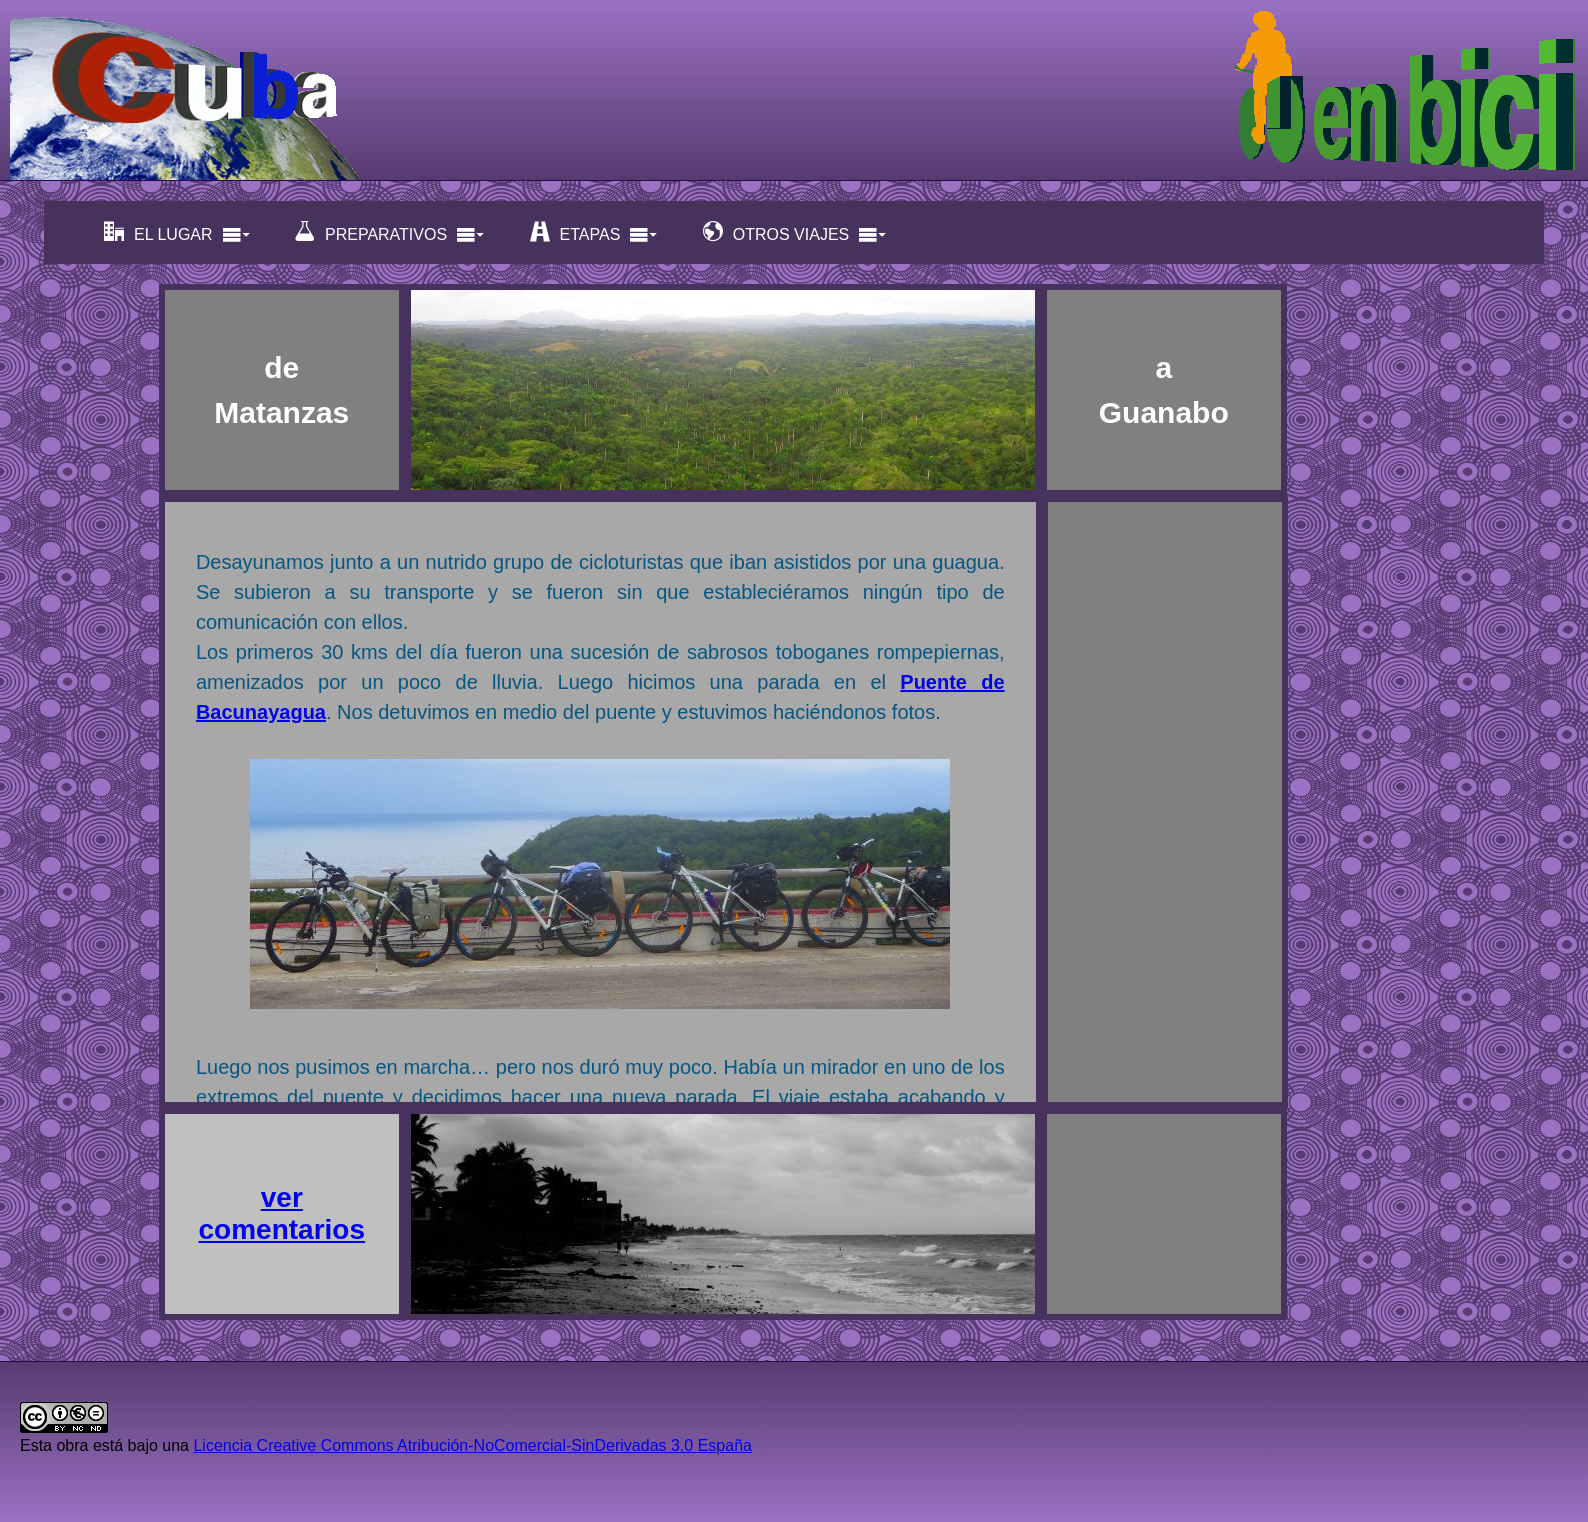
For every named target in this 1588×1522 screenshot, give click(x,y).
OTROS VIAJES (795, 232)
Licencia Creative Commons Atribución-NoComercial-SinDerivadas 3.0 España (472, 1445)
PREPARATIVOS (390, 232)
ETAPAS (594, 232)
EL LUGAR (177, 232)
